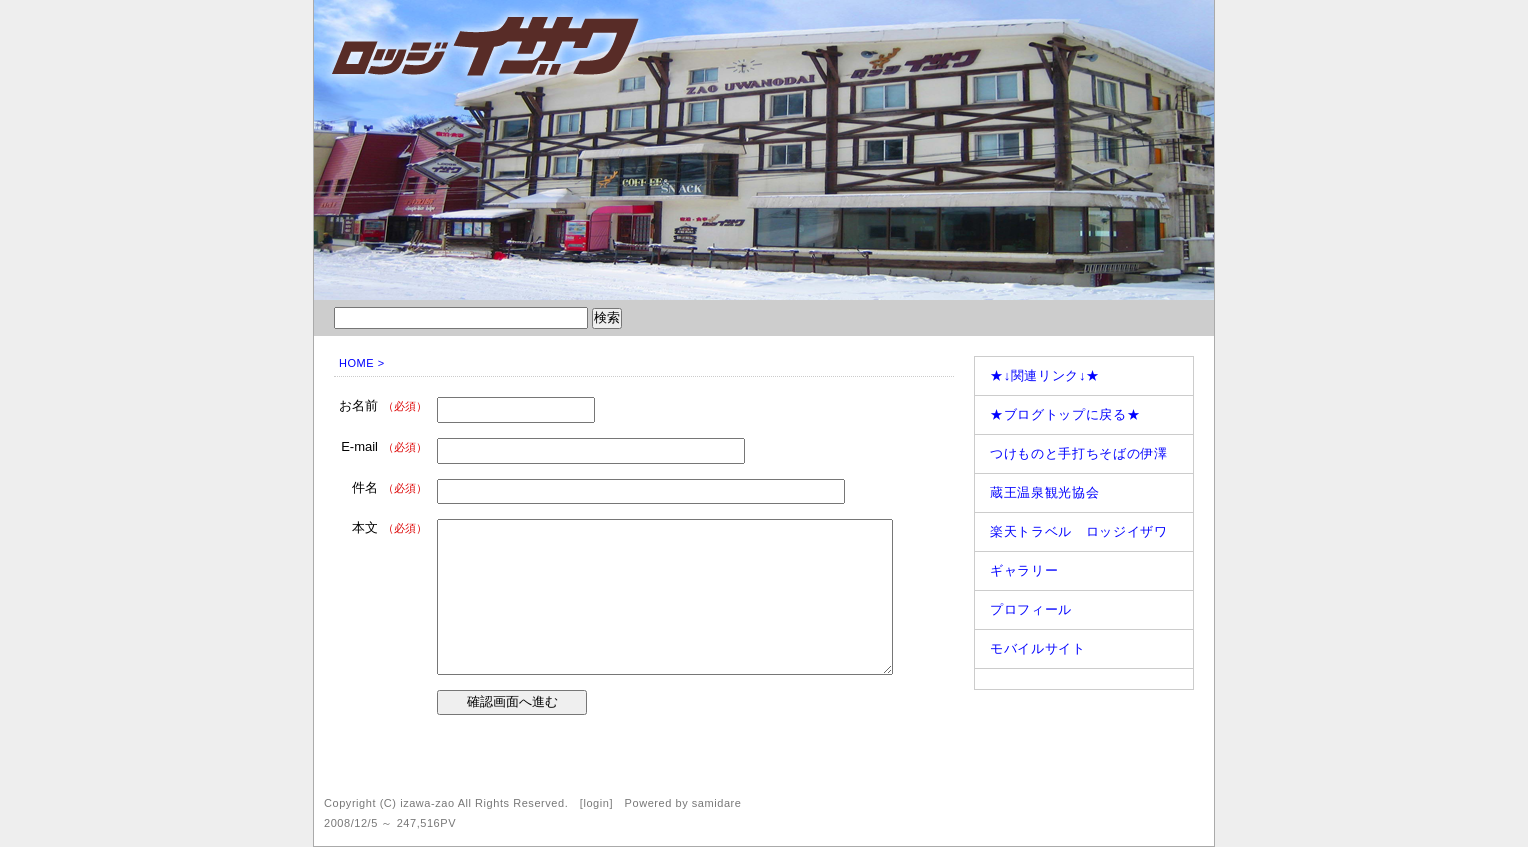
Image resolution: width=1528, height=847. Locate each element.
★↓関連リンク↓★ (1045, 375)
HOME (356, 363)
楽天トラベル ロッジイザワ (1078, 531)
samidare (717, 803)
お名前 (383, 405)
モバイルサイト (1038, 648)
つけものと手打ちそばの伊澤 (1078, 453)
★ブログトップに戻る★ (1065, 414)
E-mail (384, 446)
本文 (389, 527)
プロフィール (1031, 609)
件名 (389, 487)
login (596, 803)
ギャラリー (1024, 570)
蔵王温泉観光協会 (1044, 492)
